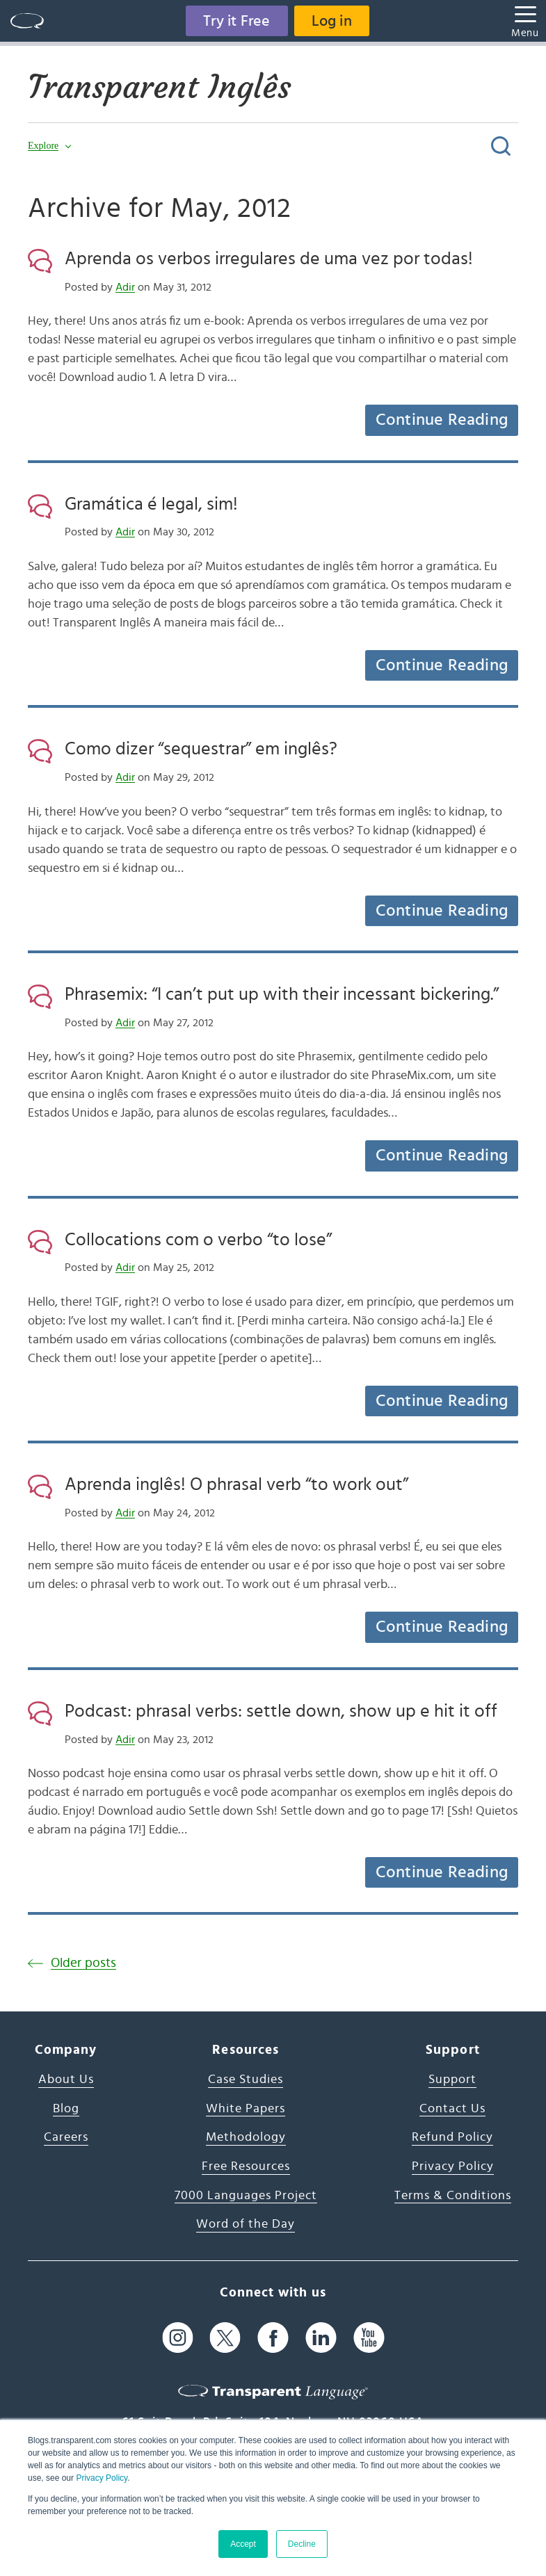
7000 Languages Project (246, 2195)
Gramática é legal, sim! (151, 504)
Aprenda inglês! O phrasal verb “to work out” (236, 1484)
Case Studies (245, 2079)
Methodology (246, 2137)
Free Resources (246, 2166)
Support (452, 2079)
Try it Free (236, 21)
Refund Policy (452, 2137)
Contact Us (452, 2109)
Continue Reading (442, 420)
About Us (66, 2079)
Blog (66, 2109)
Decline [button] (302, 2544)
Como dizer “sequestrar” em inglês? (201, 749)
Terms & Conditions (452, 2195)
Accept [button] (243, 2544)
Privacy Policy (101, 2478)
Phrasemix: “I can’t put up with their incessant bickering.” (282, 994)
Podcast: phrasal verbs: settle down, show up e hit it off (281, 1711)
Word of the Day (245, 2224)
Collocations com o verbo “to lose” (198, 1240)
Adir (125, 287)
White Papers (245, 2109)
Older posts (83, 1963)
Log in (332, 21)
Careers (66, 2137)
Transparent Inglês (159, 87)
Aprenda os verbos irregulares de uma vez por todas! (269, 259)
